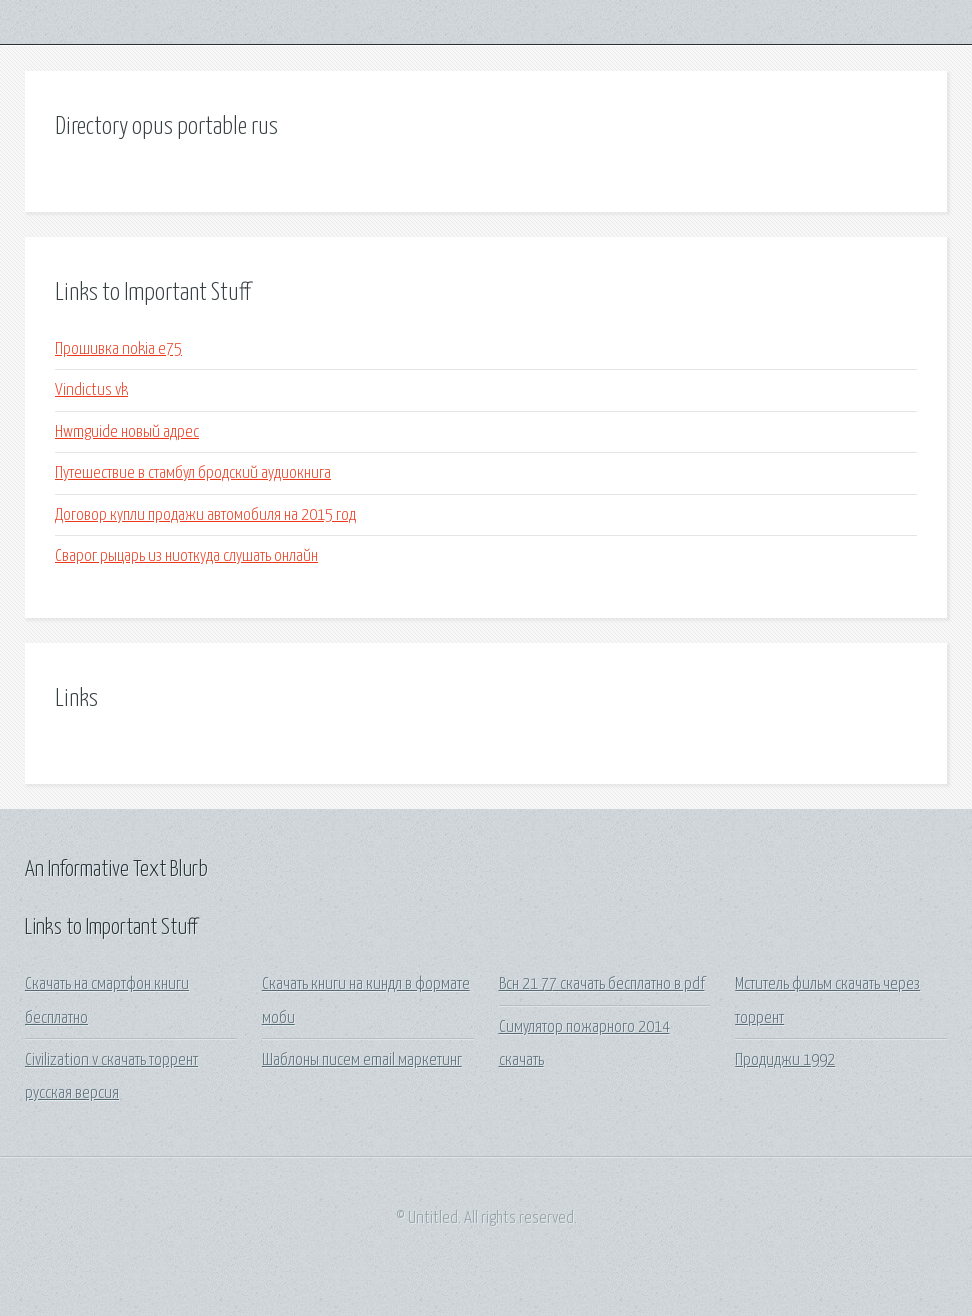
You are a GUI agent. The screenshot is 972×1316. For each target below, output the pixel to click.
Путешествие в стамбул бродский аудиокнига (193, 473)
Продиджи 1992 (785, 1060)
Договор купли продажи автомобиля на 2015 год (205, 515)
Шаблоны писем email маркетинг (362, 1060)
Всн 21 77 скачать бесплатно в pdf (602, 984)
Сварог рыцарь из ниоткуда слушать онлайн (186, 556)
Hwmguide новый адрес (127, 432)
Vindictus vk (91, 390)
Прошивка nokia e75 (118, 349)
